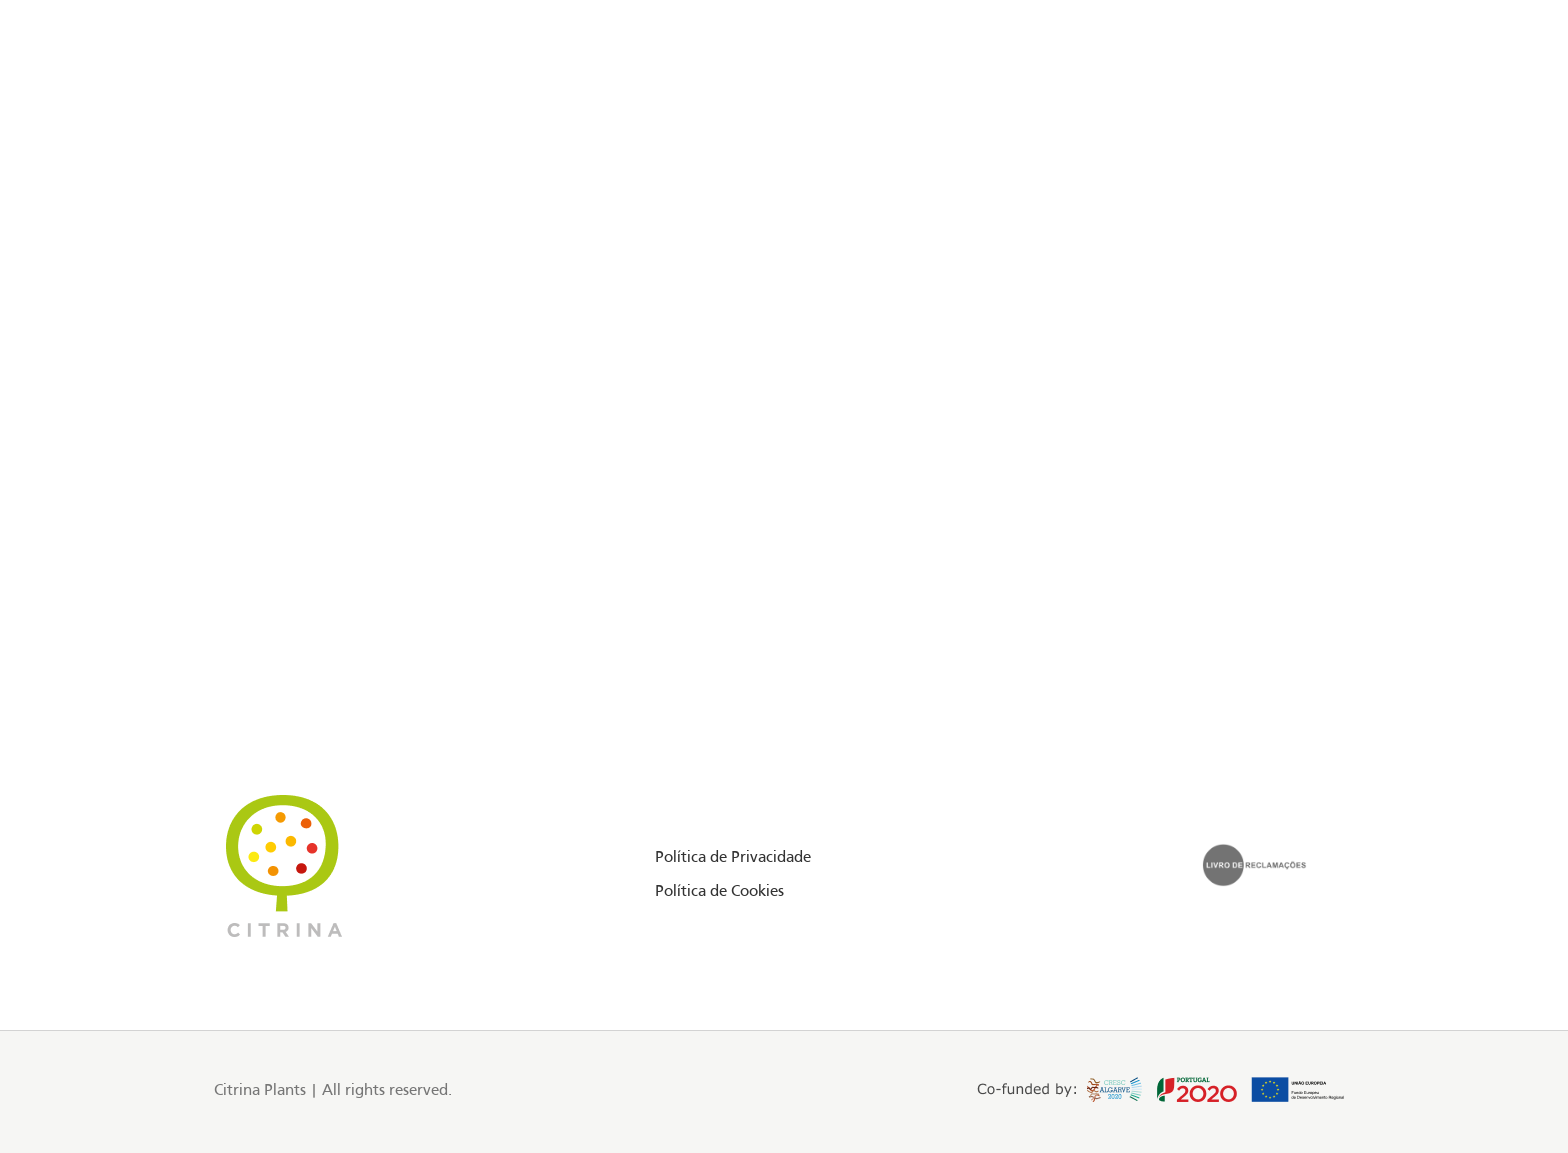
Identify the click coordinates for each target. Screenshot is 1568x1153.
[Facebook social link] (130, 104)
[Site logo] (784, 104)
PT (1347, 103)
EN (1325, 103)
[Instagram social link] (155, 104)
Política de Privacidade (733, 858)
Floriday (235, 103)
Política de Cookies (719, 892)
